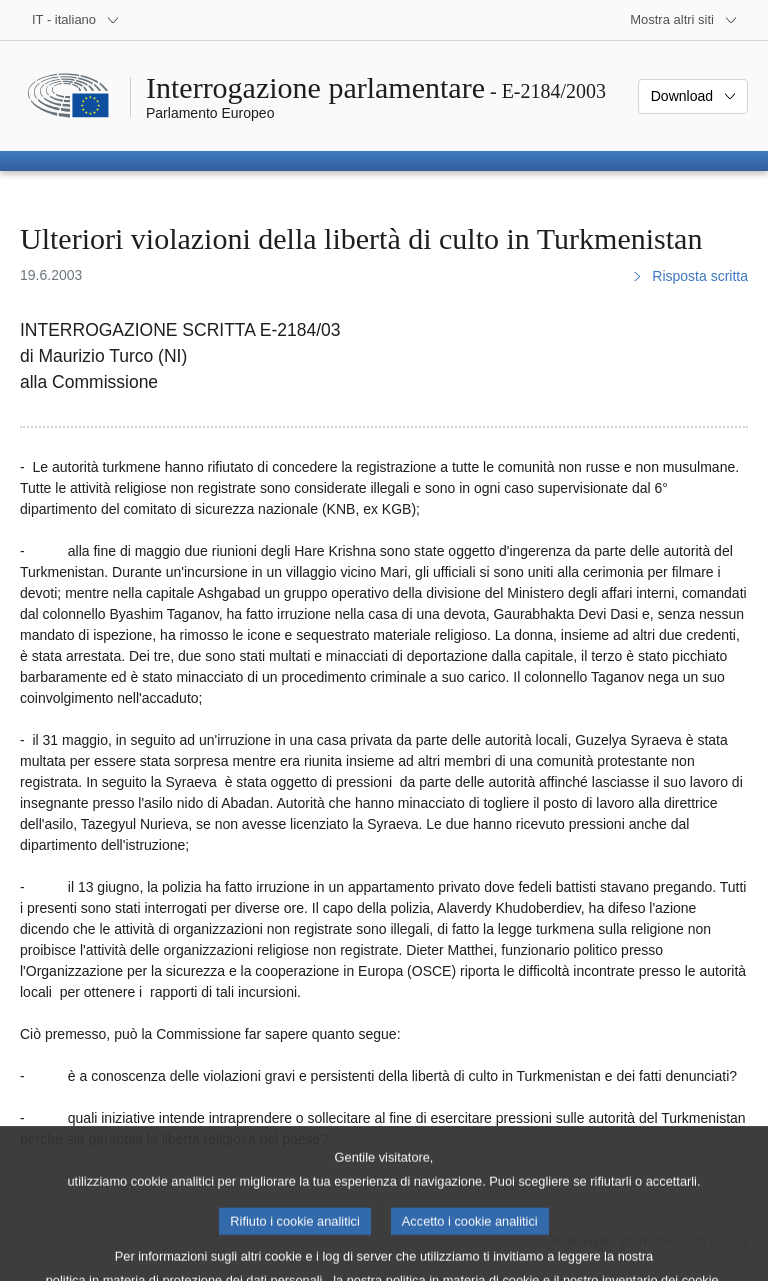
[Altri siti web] (684, 20)
